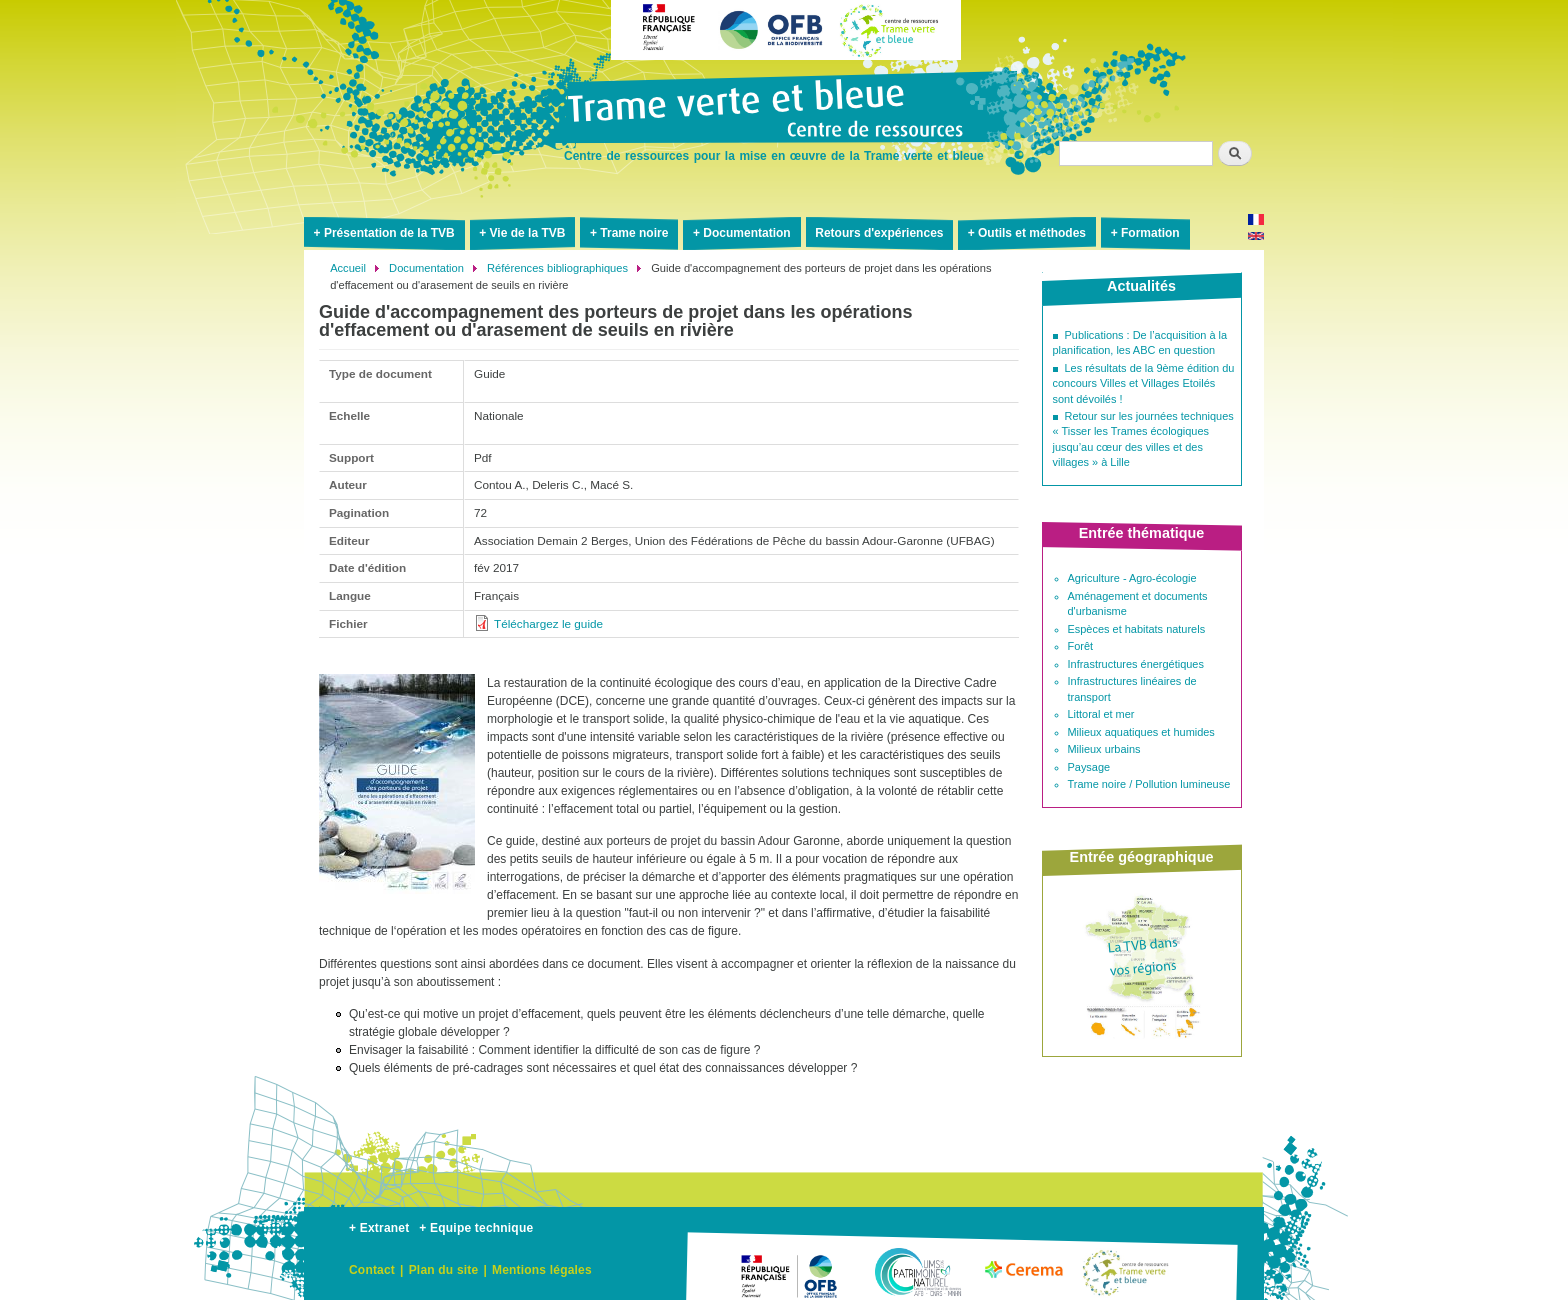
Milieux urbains (1104, 749)
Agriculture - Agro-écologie (1132, 578)
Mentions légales (542, 1270)
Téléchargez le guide (548, 623)
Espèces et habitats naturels (1137, 629)
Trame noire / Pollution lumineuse (1149, 784)
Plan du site (444, 1270)
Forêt (1081, 646)
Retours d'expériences (879, 233)
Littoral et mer (1101, 714)
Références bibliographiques (557, 268)
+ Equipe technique (476, 1228)
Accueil (348, 268)
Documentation (746, 233)
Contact (372, 1270)
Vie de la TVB (528, 233)
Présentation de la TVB (389, 233)
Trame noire (634, 233)
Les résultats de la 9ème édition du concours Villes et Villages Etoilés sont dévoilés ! (1144, 383)
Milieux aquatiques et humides (1141, 732)
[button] (397, 902)
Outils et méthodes (1032, 233)
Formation (1150, 233)
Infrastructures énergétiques (1136, 664)
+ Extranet (379, 1228)
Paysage (1089, 767)
